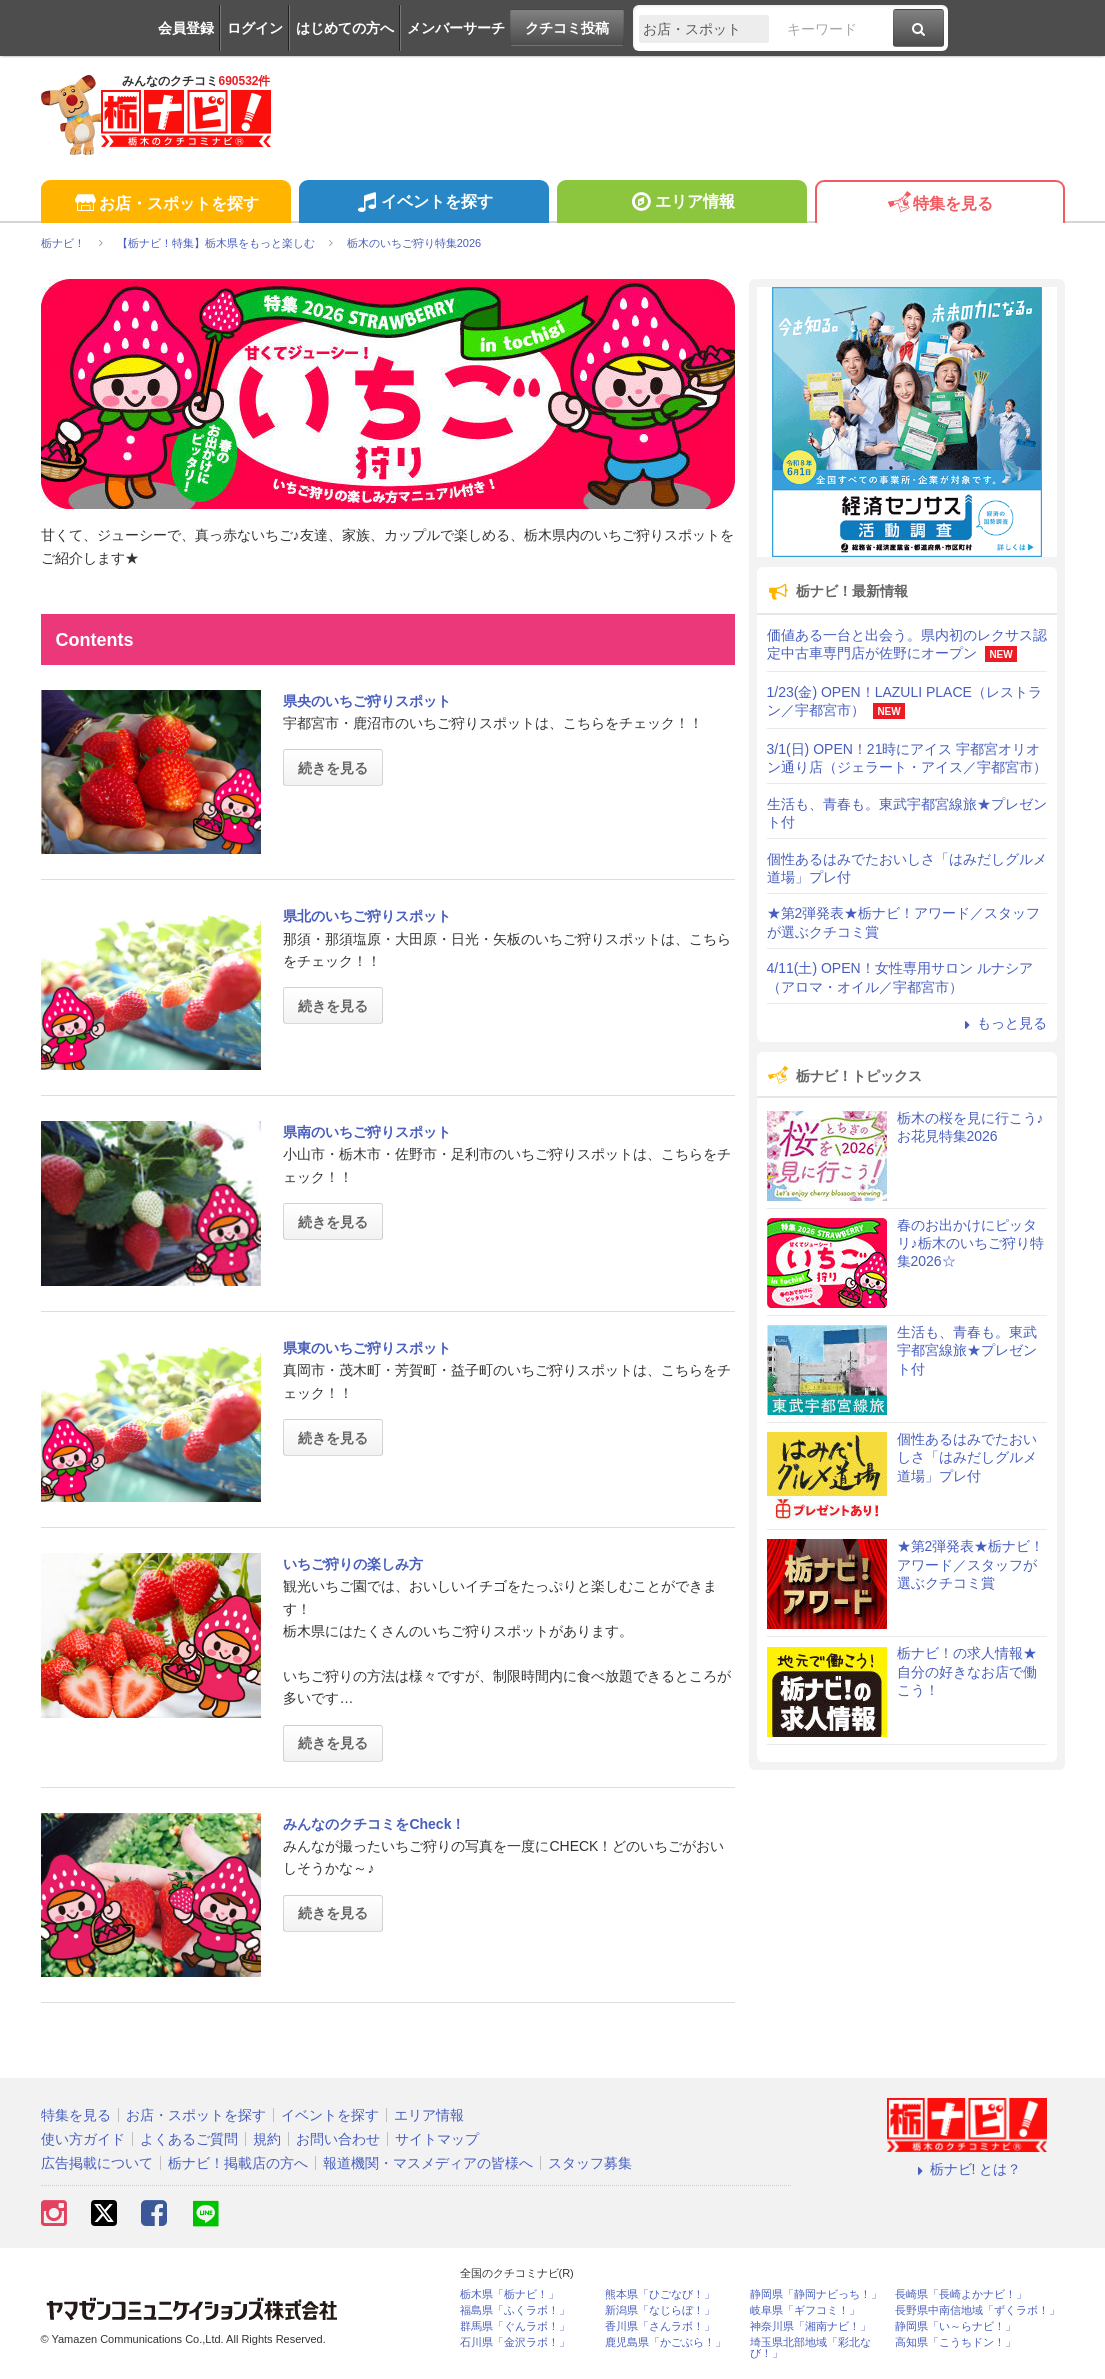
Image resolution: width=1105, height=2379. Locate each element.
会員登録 (186, 28)
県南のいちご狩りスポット (367, 1132)
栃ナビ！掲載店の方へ (238, 2163)
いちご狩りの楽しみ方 (353, 1564)
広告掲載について (97, 2163)
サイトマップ (437, 2139)
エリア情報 (681, 204)
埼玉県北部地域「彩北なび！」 (810, 2348)
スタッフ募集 (590, 2163)
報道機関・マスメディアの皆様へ (428, 2163)
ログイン (255, 28)
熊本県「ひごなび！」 (660, 2294)
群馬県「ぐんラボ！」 (515, 2326)
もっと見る (1003, 1023)
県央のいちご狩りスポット (367, 701)
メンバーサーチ (456, 28)
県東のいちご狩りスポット (367, 1348)
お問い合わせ (338, 2139)
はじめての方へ (345, 28)
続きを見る (333, 768)
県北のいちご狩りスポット (367, 916)
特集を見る (939, 204)
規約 (267, 2139)
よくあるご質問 (189, 2139)
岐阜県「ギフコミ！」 (805, 2310)
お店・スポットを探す (165, 204)
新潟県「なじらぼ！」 (660, 2310)
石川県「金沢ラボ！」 (515, 2342)
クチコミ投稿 (567, 28)
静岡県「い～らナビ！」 (955, 2326)
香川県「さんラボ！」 (660, 2326)
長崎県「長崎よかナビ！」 (961, 2294)
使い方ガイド (83, 2139)
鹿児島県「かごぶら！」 (665, 2342)
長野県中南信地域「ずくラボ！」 (977, 2310)
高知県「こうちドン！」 (955, 2342)
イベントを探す (423, 204)
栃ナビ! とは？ (967, 2169)
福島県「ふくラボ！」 (515, 2310)
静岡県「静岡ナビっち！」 (816, 2294)
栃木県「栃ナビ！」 (509, 2294)
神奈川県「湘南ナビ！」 (810, 2326)
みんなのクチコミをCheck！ (374, 1824)
